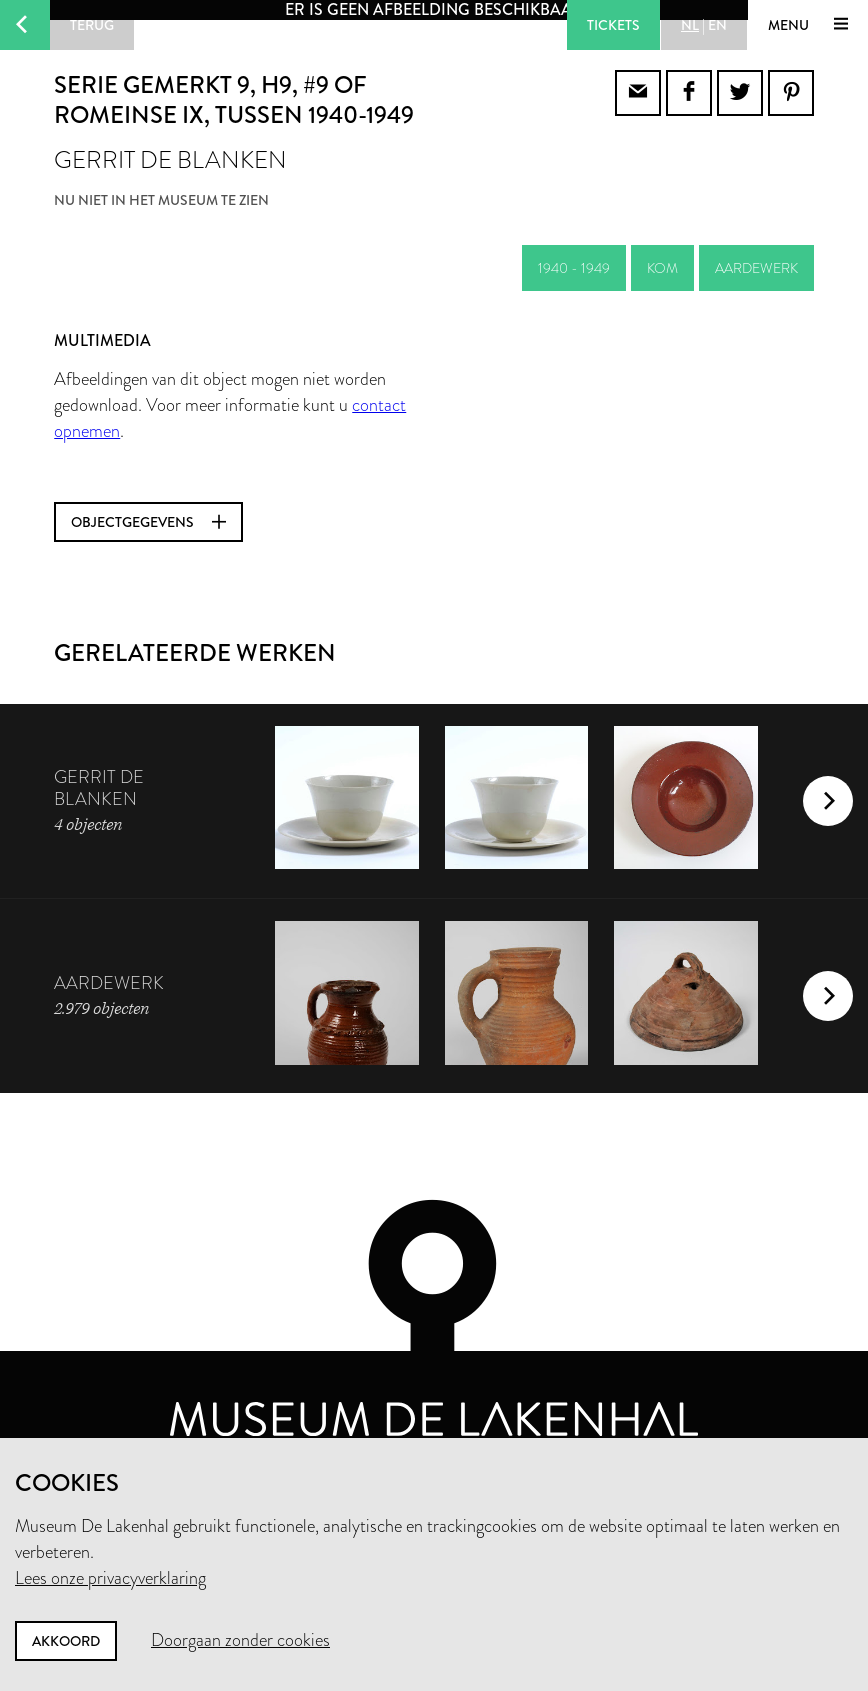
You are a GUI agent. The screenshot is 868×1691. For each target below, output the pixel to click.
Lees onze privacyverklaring (110, 1578)
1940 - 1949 (574, 268)
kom (662, 268)
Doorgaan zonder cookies (240, 1640)
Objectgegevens (148, 522)
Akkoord (66, 1641)
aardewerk (756, 268)
